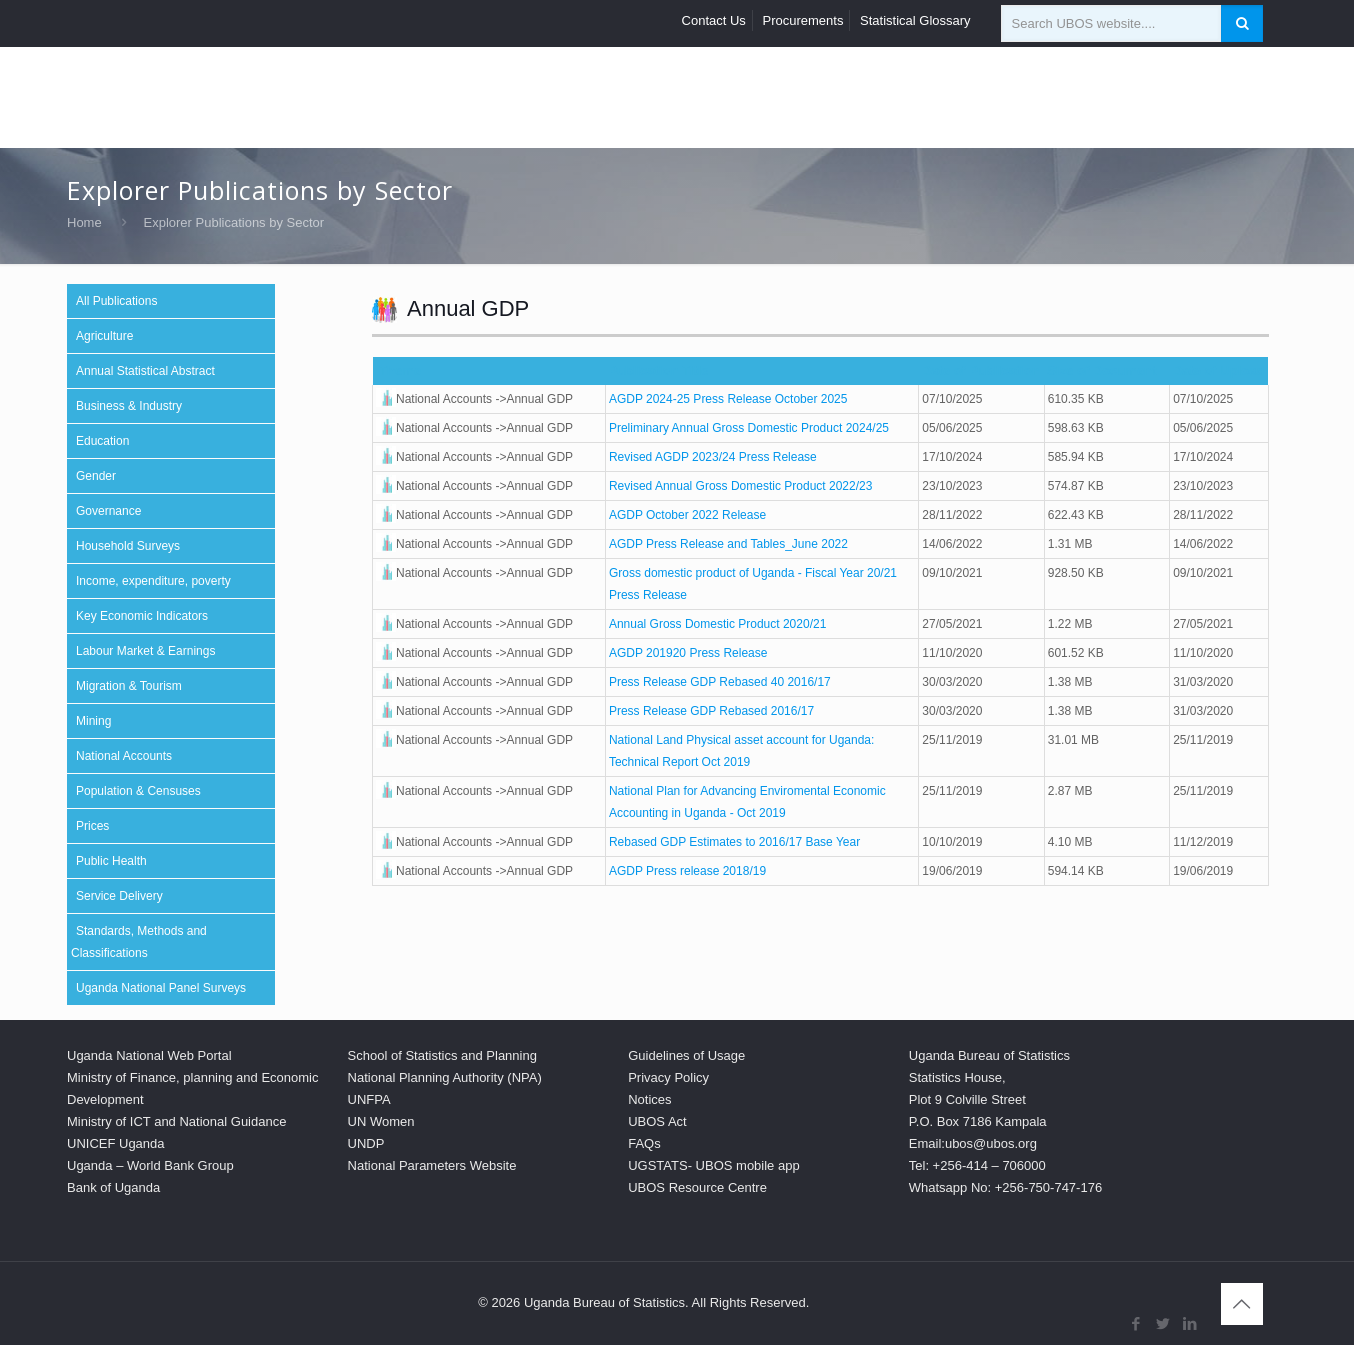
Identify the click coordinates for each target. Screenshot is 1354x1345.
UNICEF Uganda (116, 1143)
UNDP (366, 1143)
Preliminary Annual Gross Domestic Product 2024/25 (749, 428)
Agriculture (104, 336)
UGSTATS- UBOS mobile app (713, 1165)
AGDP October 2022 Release (687, 515)
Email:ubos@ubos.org (973, 1143)
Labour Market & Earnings (145, 651)
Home (84, 222)
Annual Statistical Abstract (145, 371)
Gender (96, 476)
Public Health (111, 861)
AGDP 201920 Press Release (688, 653)
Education (102, 441)
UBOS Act (657, 1121)
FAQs (644, 1143)
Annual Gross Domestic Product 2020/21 (717, 624)
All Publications (116, 301)
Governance (108, 511)
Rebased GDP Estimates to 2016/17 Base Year (734, 842)
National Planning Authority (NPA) (445, 1077)
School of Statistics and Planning (442, 1055)
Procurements (803, 20)
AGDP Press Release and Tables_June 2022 (728, 544)
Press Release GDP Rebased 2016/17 (711, 711)
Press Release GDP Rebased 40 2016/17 (720, 682)
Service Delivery (119, 896)
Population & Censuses (138, 791)
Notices (649, 1099)
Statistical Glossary (915, 20)
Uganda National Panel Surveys (161, 988)
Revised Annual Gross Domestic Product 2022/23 (740, 486)
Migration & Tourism (129, 686)
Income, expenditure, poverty (153, 581)
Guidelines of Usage (686, 1055)
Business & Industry (129, 406)
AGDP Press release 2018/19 (687, 871)
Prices (92, 826)
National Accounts (124, 756)
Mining (93, 721)
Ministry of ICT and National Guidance (176, 1121)
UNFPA (369, 1099)
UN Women (381, 1121)
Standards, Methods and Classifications (139, 942)
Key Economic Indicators (142, 616)
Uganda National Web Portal (149, 1055)
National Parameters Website (432, 1165)
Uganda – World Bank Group (150, 1165)
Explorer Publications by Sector (234, 222)
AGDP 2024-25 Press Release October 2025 (728, 399)
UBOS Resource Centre (697, 1187)
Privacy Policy (668, 1077)
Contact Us (714, 20)
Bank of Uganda (113, 1187)
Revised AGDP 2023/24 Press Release (713, 457)
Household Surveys (128, 546)
